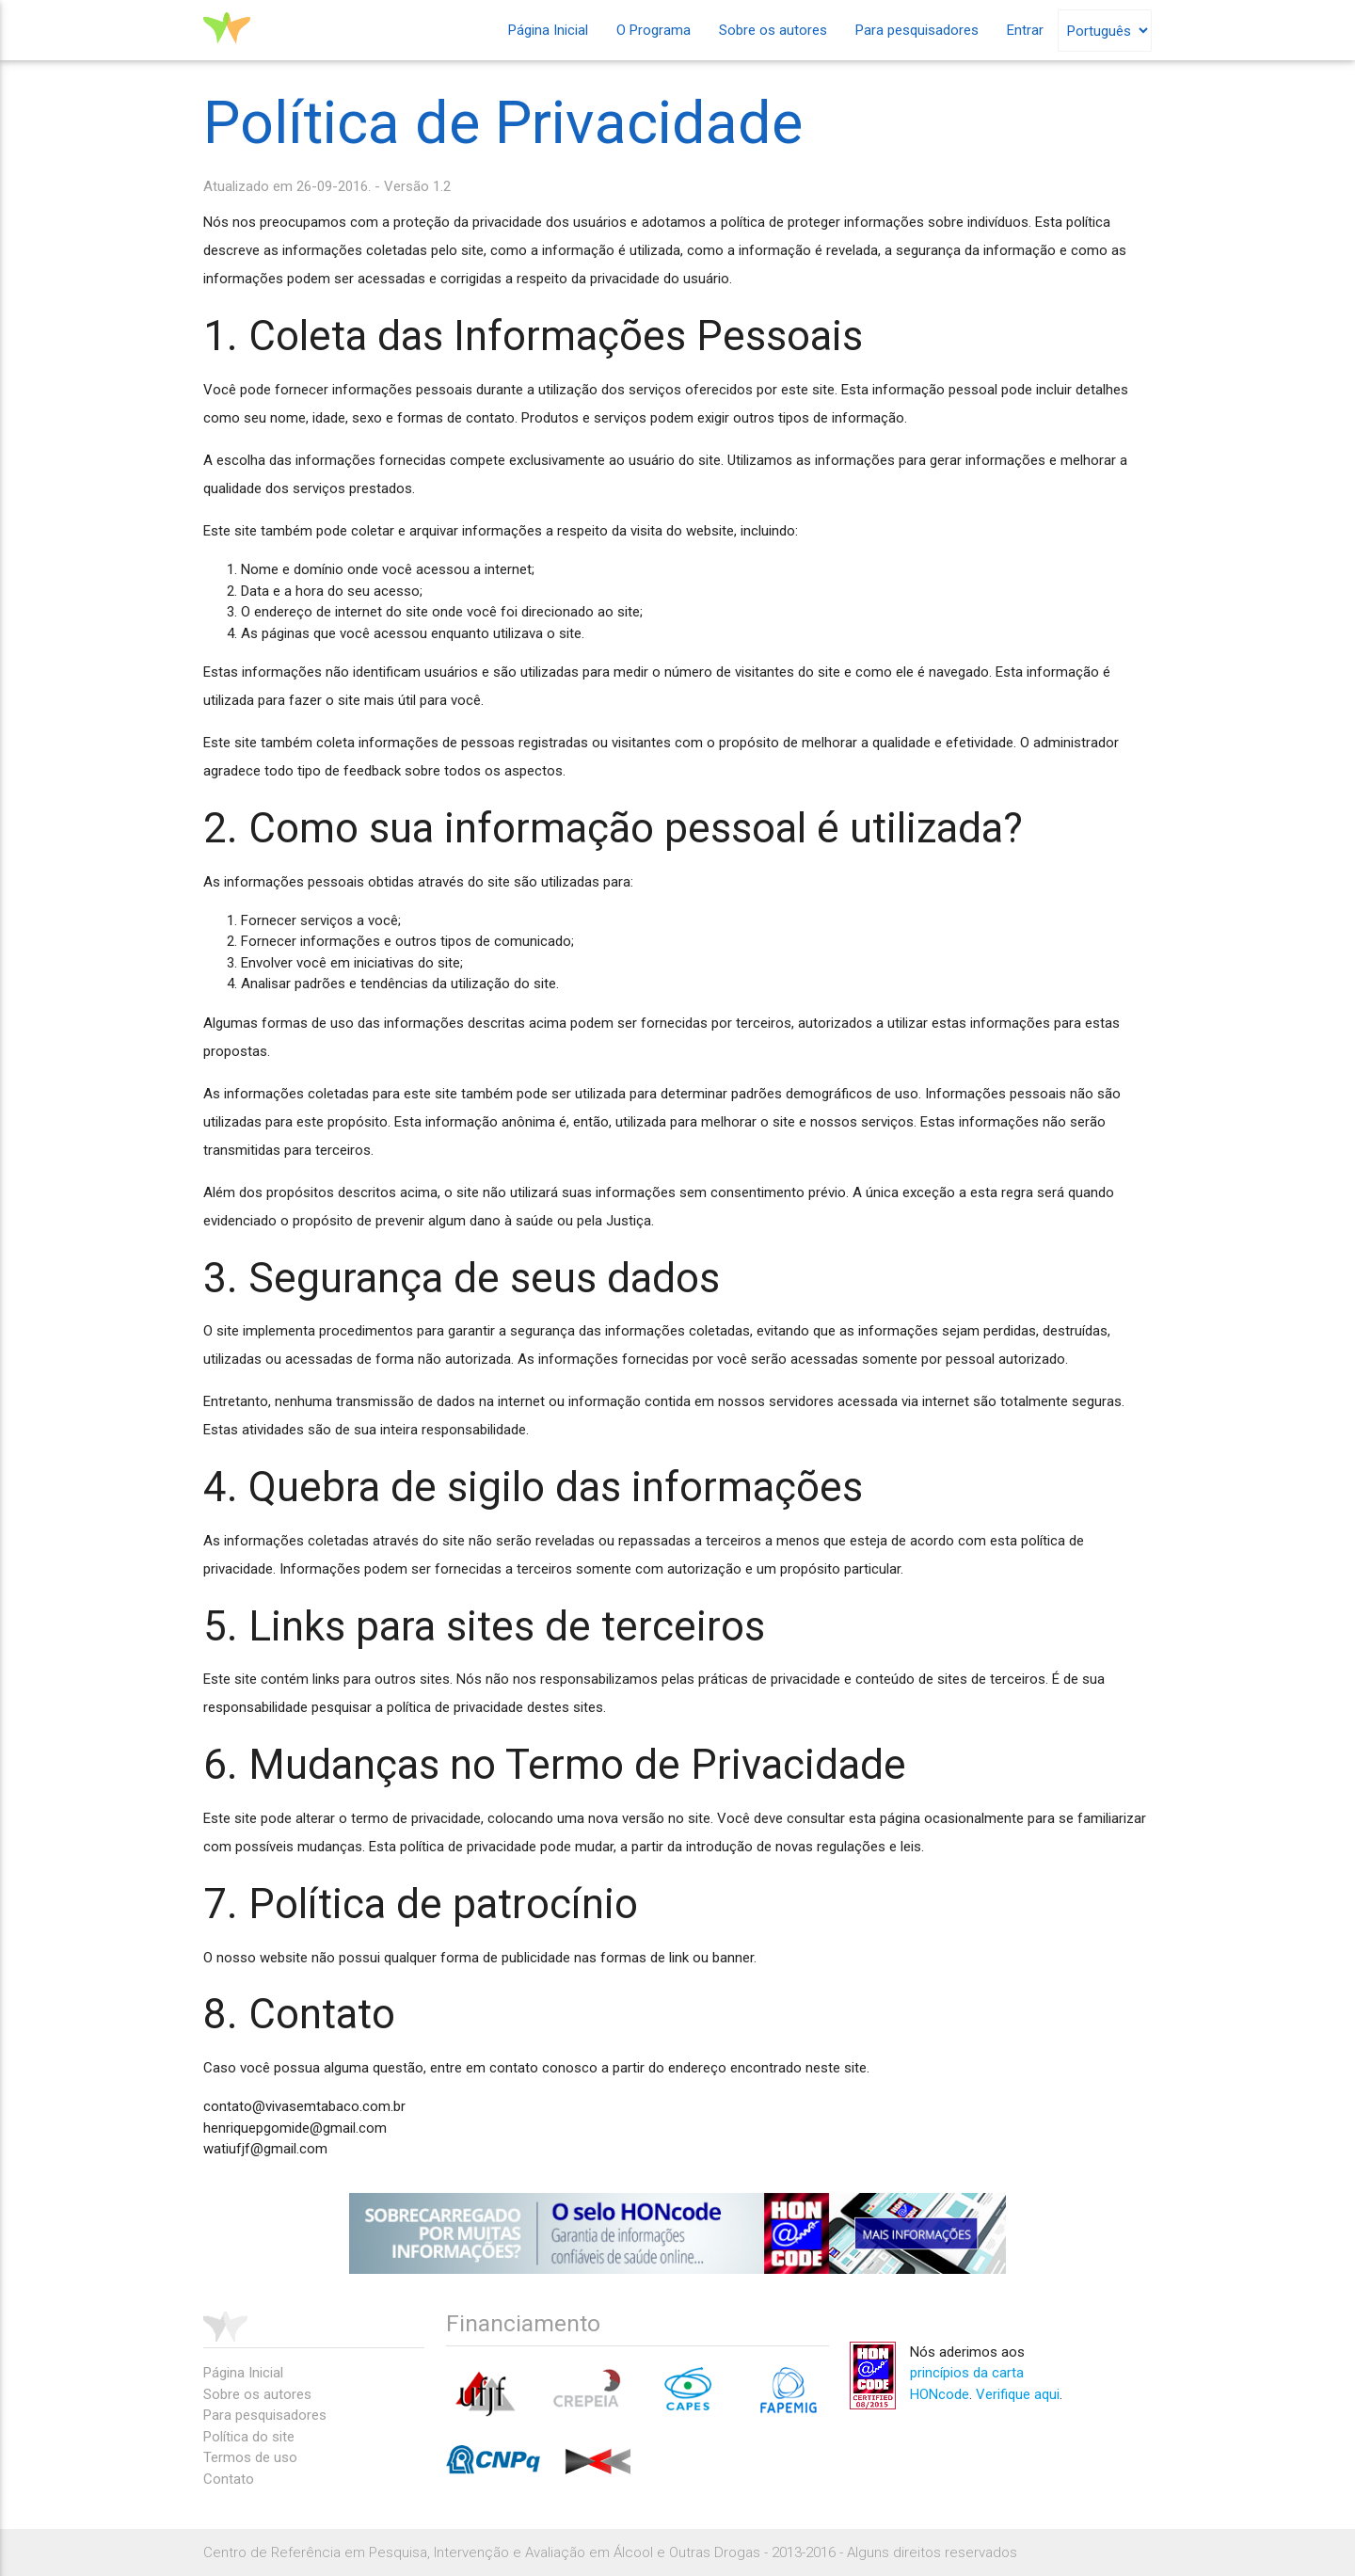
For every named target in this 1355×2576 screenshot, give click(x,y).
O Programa (653, 30)
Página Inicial (548, 30)
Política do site (249, 2436)
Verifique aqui (1018, 2394)
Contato (228, 2479)
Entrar (1025, 30)
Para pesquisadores (917, 30)
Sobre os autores (773, 30)
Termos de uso (250, 2457)
